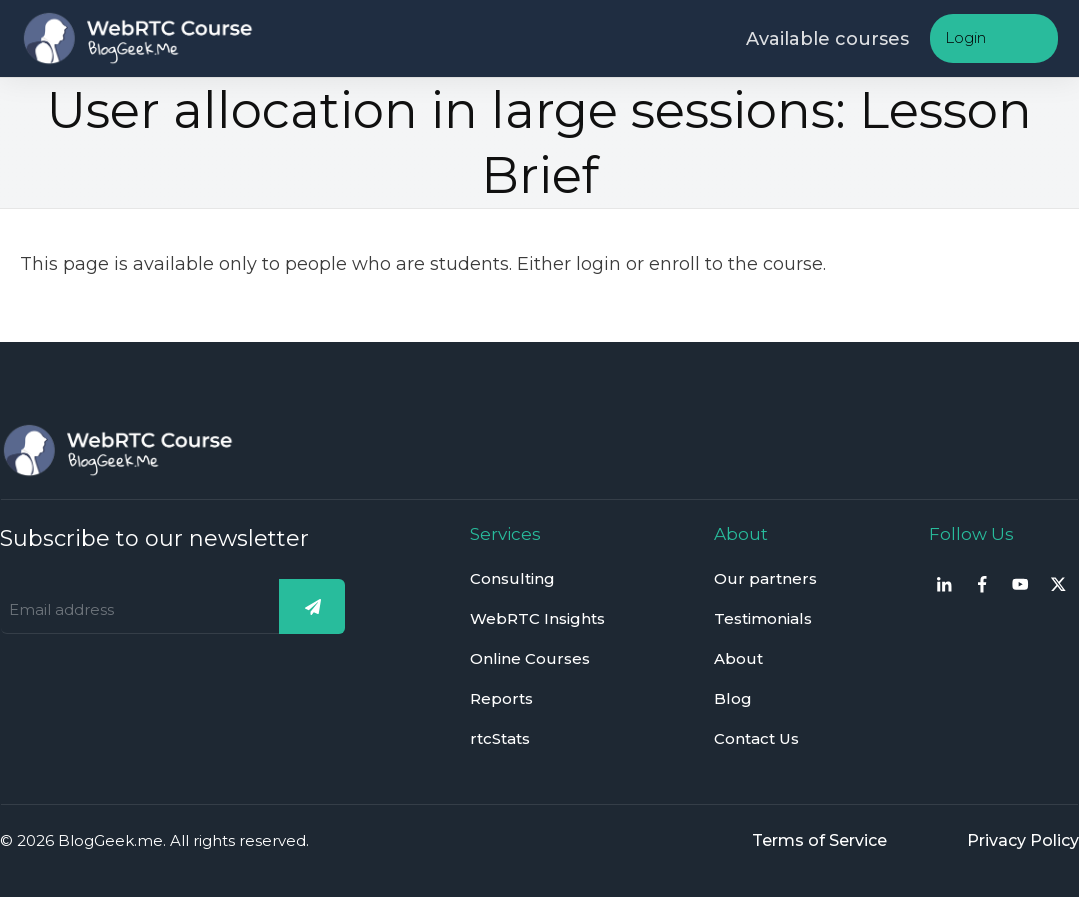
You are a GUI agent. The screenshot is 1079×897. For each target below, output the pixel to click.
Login (965, 37)
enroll (674, 264)
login (598, 264)
